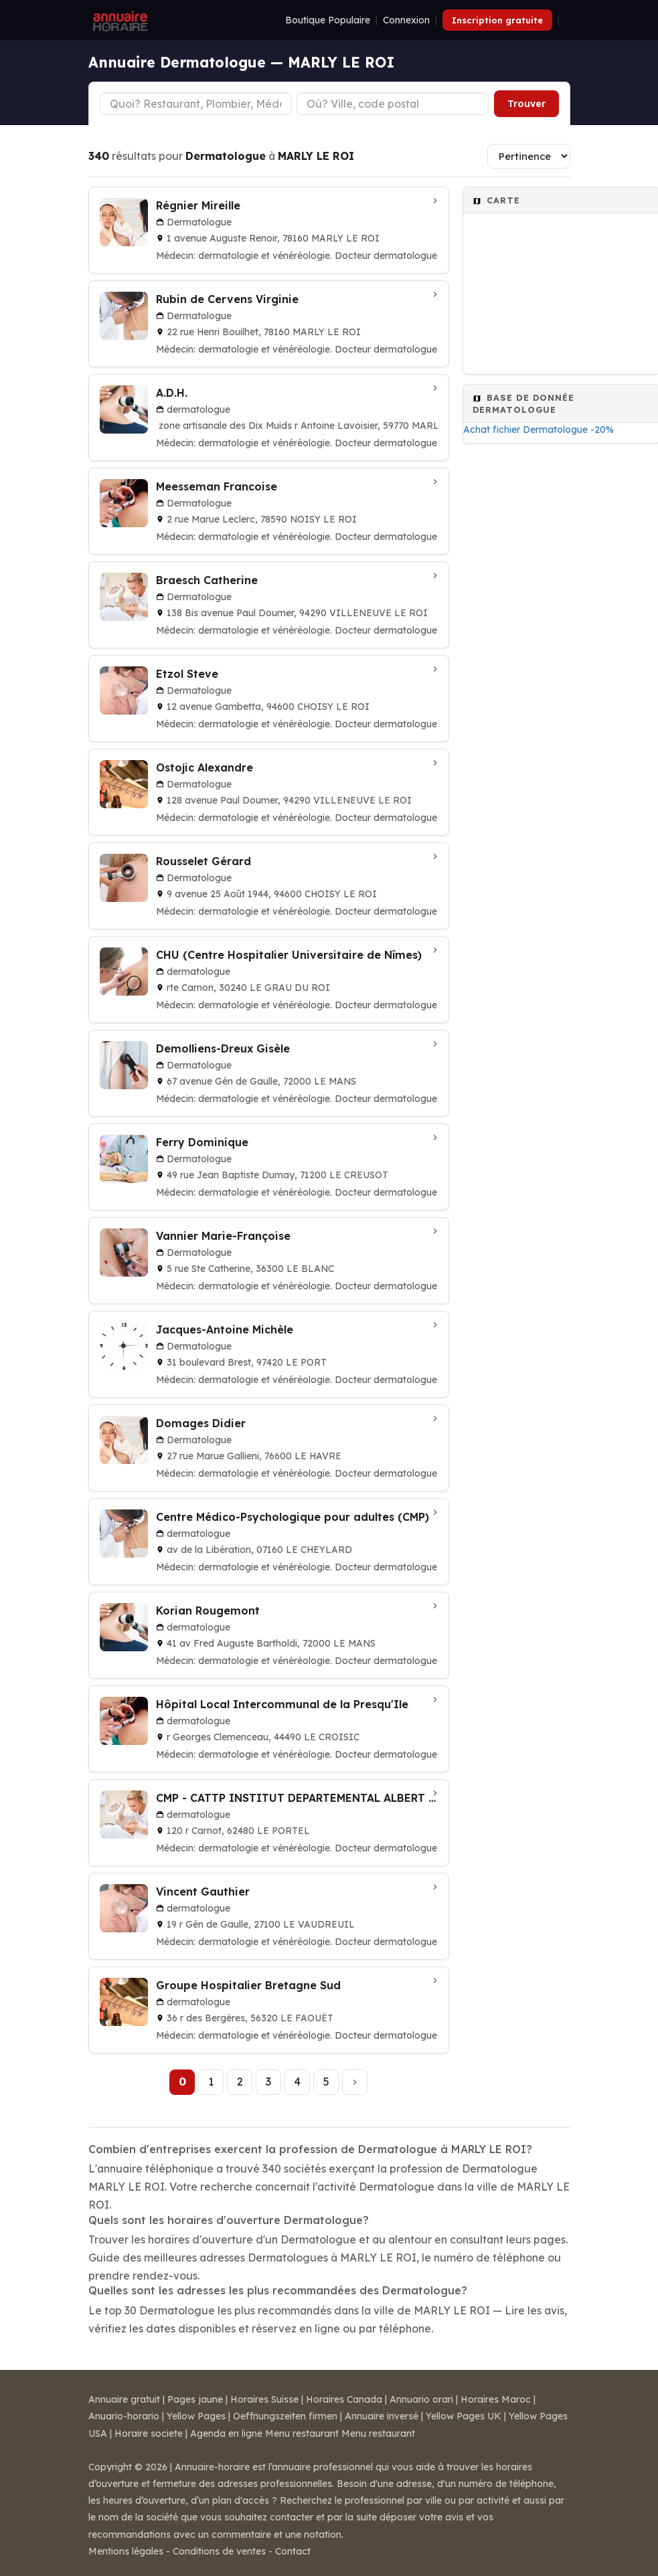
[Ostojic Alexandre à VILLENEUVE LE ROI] (268, 792)
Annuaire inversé (381, 2416)
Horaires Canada (344, 2399)
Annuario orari (421, 2399)
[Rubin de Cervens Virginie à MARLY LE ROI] (268, 323)
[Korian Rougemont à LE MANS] (268, 1635)
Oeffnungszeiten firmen (285, 2416)
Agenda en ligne (226, 2433)
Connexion (406, 20)
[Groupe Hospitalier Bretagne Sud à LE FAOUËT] (268, 2009)
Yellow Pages (196, 2416)
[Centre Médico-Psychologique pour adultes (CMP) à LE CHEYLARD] (268, 1541)
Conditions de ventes (219, 2551)
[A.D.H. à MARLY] (268, 417)
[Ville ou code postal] (393, 103)
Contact (293, 2551)
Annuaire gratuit (124, 2399)
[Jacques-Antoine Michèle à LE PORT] (268, 1354)
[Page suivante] (354, 2082)
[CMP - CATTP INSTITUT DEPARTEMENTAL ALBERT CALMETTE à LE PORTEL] (268, 1822)
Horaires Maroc (496, 2399)
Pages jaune (195, 2399)
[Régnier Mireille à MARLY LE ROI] (268, 230)
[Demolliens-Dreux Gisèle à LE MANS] (268, 1073)
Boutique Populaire (327, 20)
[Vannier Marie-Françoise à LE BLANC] (268, 1260)
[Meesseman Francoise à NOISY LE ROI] (268, 511)
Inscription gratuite (497, 20)
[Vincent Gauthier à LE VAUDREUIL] (268, 1916)
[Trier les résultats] (528, 156)
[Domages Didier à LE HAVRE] (268, 1447)
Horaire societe (148, 2433)
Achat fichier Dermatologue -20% (538, 430)
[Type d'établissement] (196, 103)
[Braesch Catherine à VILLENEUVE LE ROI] (268, 604)
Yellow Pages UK (463, 2416)
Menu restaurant (302, 2433)
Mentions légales (125, 2551)
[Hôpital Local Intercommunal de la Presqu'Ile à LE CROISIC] (268, 1728)
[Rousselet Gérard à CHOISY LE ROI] (268, 885)
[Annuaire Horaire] (119, 20)
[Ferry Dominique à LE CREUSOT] (268, 1166)
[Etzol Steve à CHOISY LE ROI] (268, 698)
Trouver (526, 104)
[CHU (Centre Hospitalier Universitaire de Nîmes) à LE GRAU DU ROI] (268, 979)
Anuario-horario (123, 2416)
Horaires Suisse (264, 2399)
